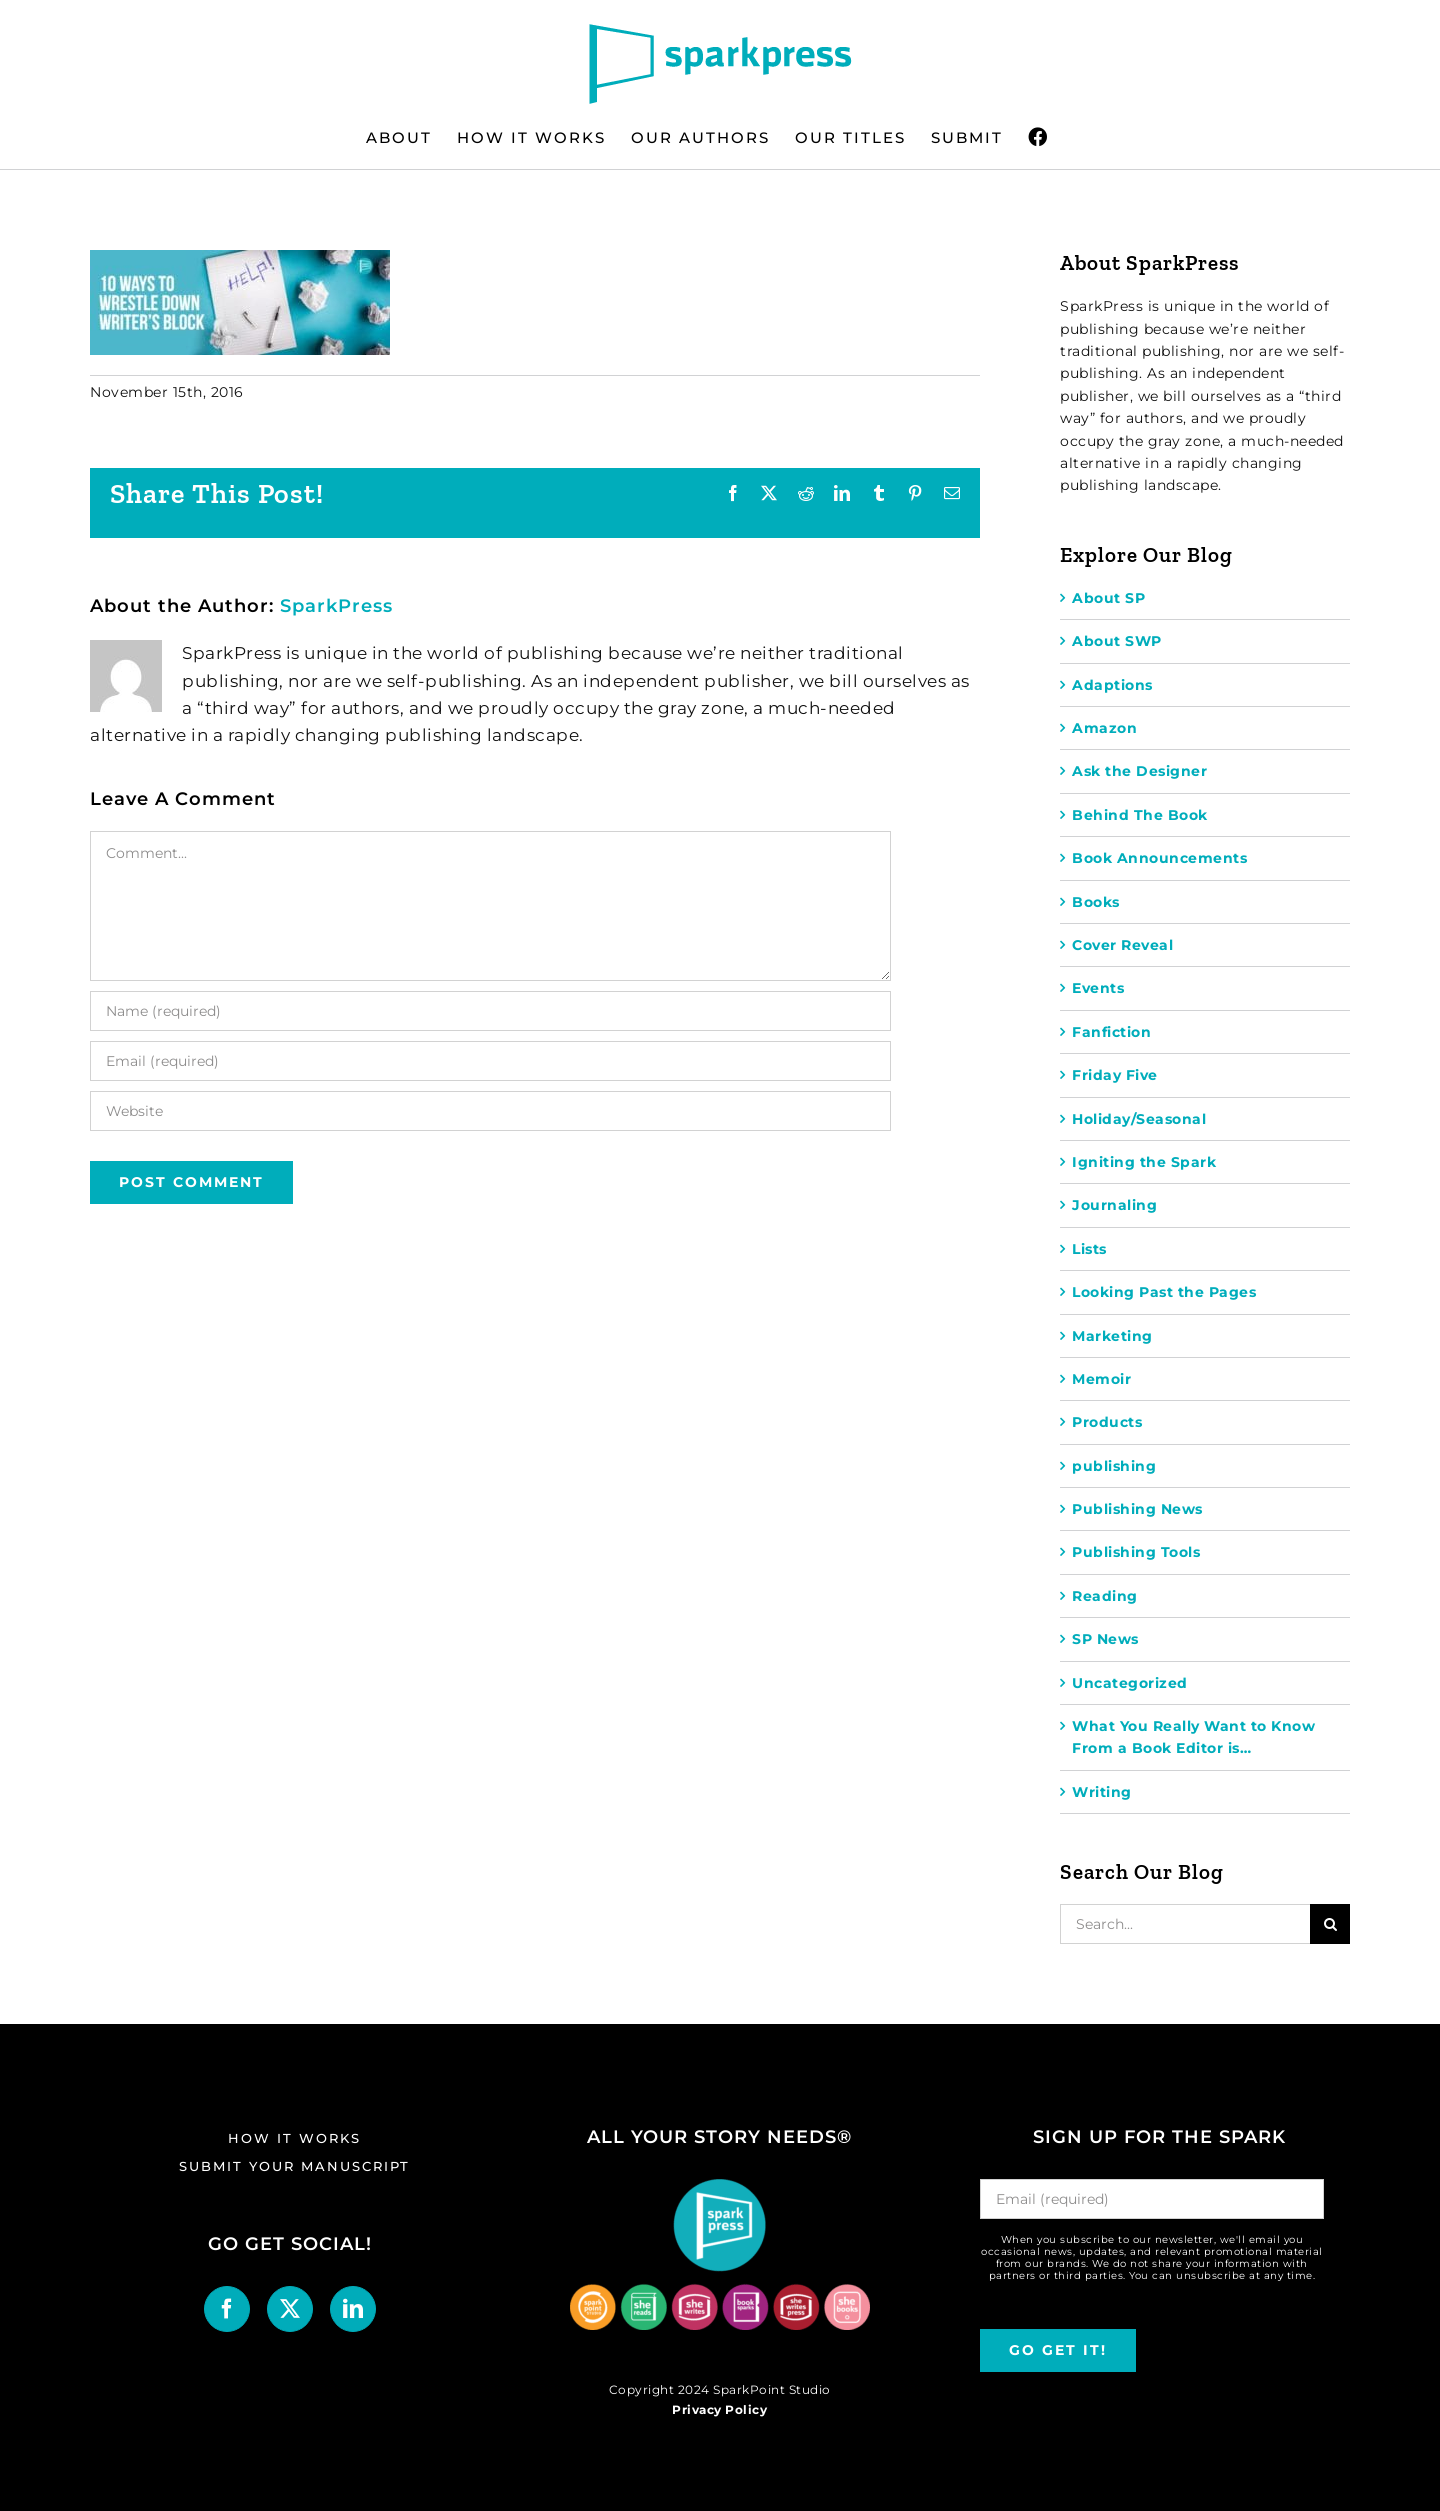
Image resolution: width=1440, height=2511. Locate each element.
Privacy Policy (719, 2409)
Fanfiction (1111, 1032)
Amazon (1104, 728)
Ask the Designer (1139, 771)
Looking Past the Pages (1164, 1292)
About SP (1108, 598)
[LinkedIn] (353, 2309)
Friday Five (1115, 1075)
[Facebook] (227, 2309)
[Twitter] (290, 2309)
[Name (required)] (490, 1011)
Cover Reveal (1122, 945)
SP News (1105, 1639)
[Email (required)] (490, 1061)
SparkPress (336, 606)
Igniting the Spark (1144, 1162)
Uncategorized (1130, 1683)
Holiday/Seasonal (1139, 1119)
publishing (1114, 1466)
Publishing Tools (1136, 1552)
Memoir (1101, 1379)
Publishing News (1137, 1509)
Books (1096, 902)
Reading (1105, 1596)
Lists (1089, 1249)
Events (1098, 988)
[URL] (490, 1111)
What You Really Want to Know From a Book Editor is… (1193, 1737)
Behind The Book (1140, 815)
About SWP (1117, 641)
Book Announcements (1159, 858)
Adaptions (1112, 685)
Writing (1102, 1792)
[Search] (1330, 1924)
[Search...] (1185, 1924)
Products (1107, 1422)
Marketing (1112, 1336)
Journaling (1114, 1205)
